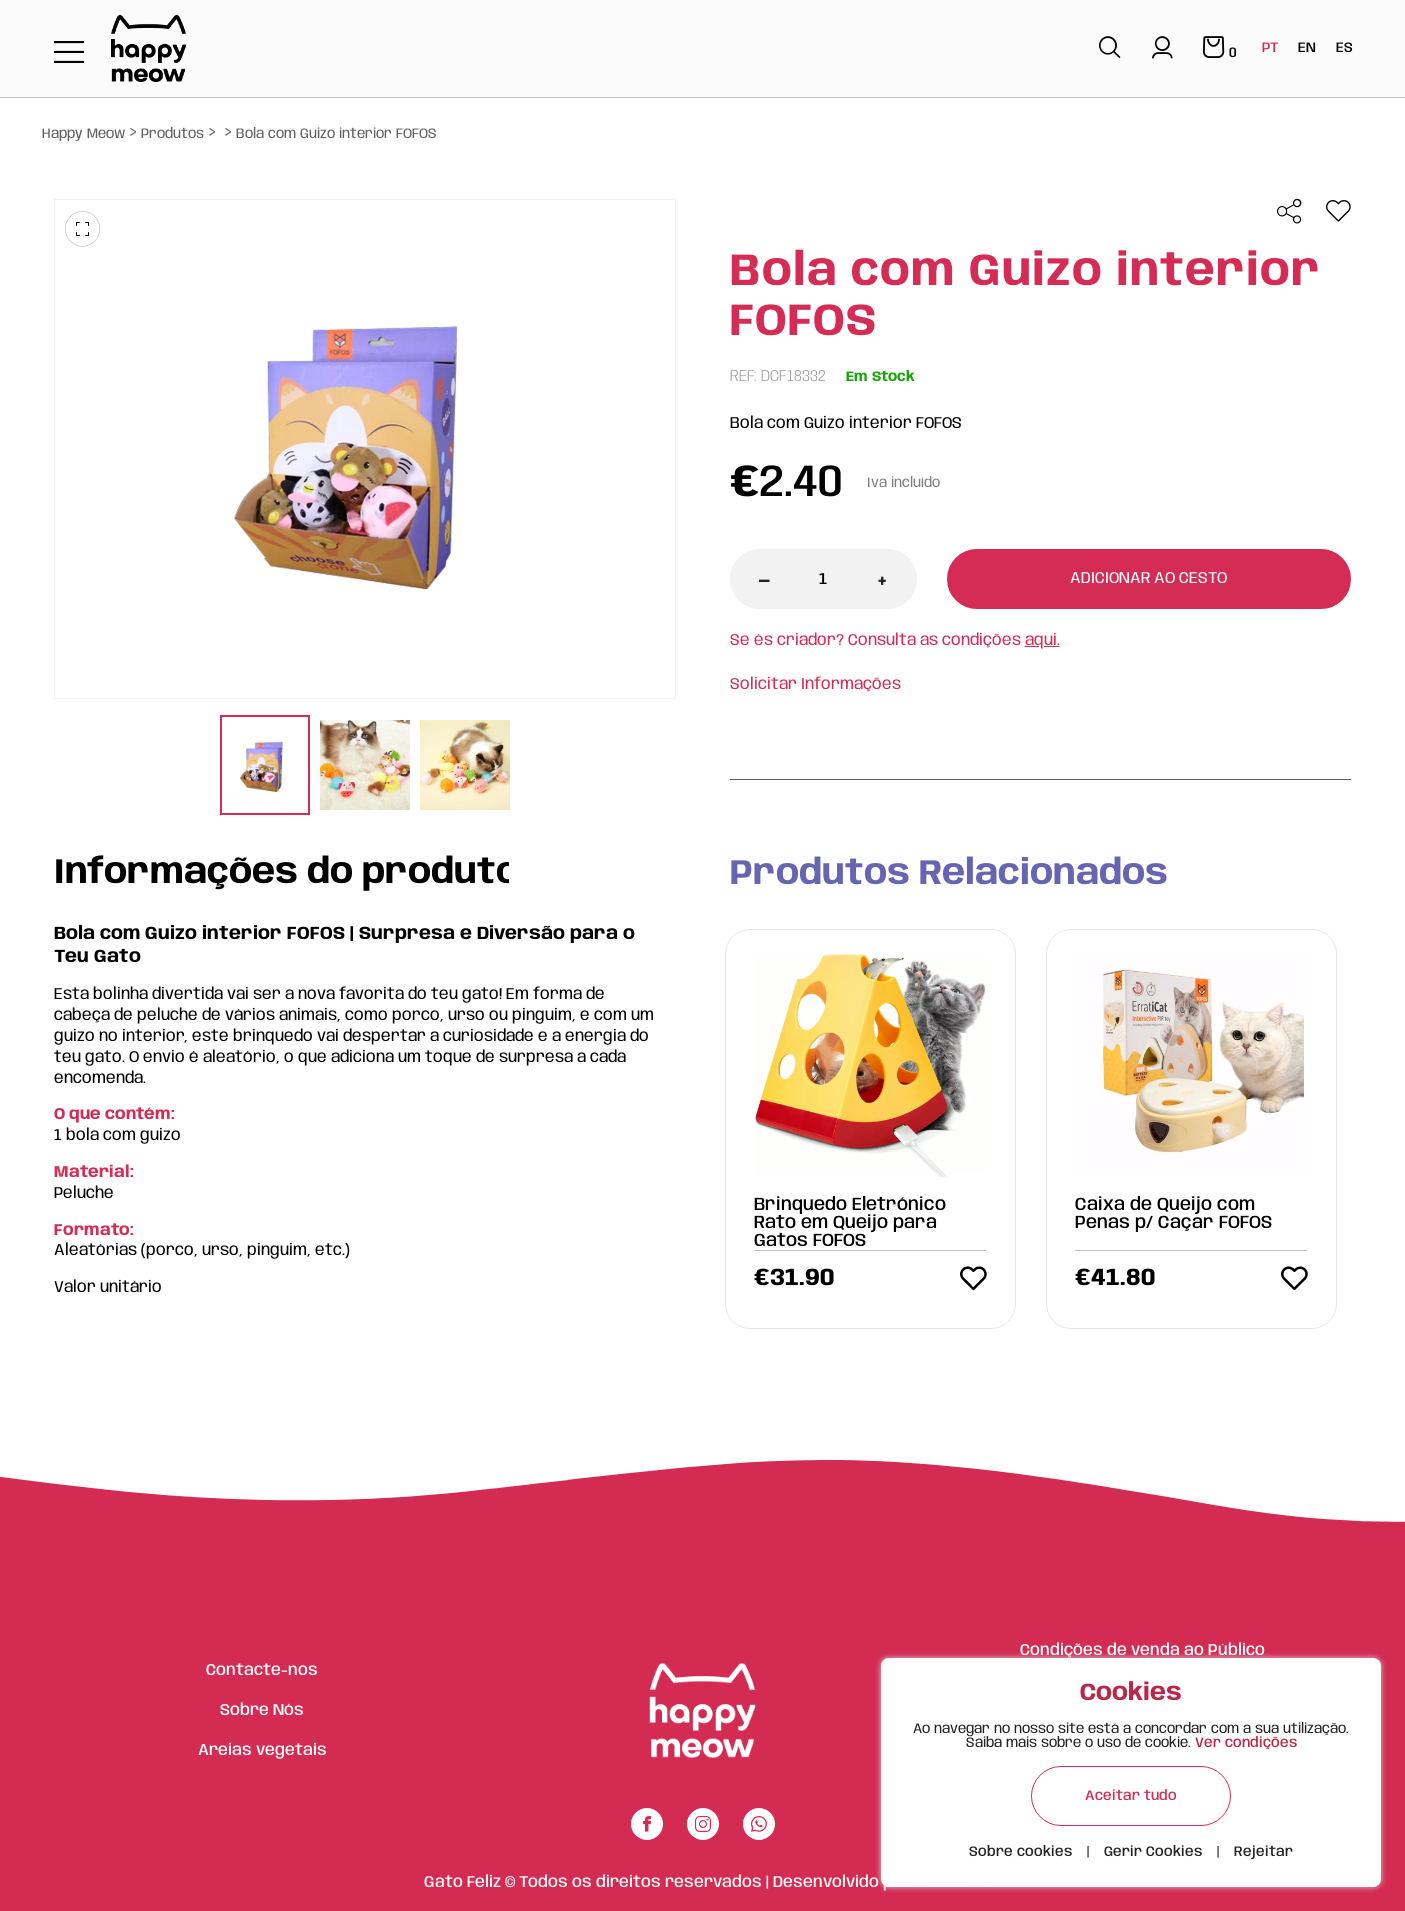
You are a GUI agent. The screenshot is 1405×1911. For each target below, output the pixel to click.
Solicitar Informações (815, 684)
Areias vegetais (262, 1750)
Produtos (172, 134)
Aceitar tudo (1131, 1796)
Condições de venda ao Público (1142, 1650)
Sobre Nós (262, 1710)
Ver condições (1246, 1743)
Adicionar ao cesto (1148, 578)
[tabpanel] (265, 767)
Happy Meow (83, 134)
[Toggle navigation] (69, 53)
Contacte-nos (262, 1670)
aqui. (1042, 640)
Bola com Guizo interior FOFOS (336, 134)
